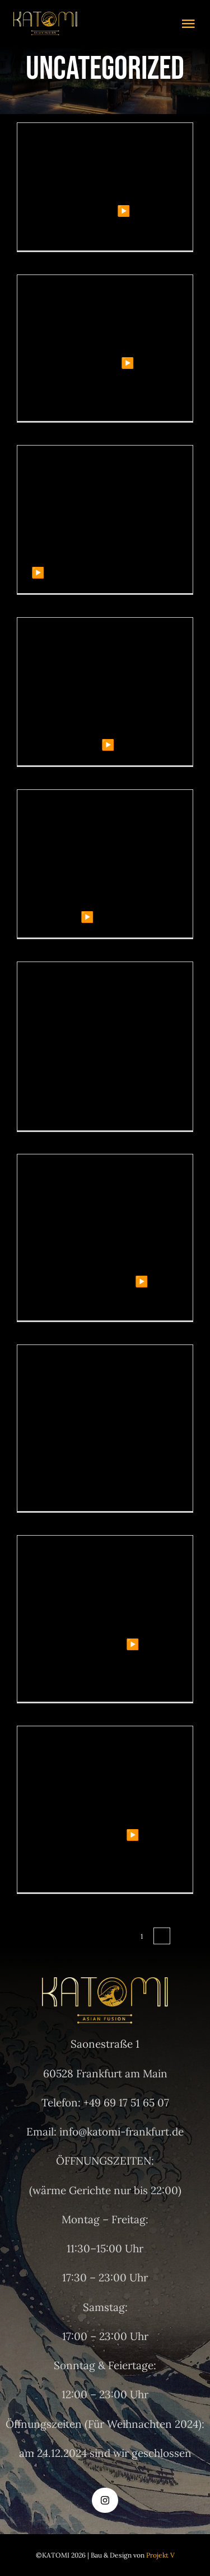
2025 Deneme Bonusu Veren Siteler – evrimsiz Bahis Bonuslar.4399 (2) (98, 837)
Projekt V (160, 2555)
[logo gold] (45, 16)
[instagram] (105, 2500)
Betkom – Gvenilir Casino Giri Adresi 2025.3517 (99, 160)
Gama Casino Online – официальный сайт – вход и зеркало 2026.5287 (102, 1019)
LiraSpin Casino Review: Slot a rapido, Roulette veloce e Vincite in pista (97, 1392)
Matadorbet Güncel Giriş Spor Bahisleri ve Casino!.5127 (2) (100, 492)
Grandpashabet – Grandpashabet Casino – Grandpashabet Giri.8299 (101, 1201)
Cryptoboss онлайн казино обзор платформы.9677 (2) (96, 1773)
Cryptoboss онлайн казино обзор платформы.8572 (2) (96, 1582)
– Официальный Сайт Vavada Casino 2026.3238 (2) (88, 664)
